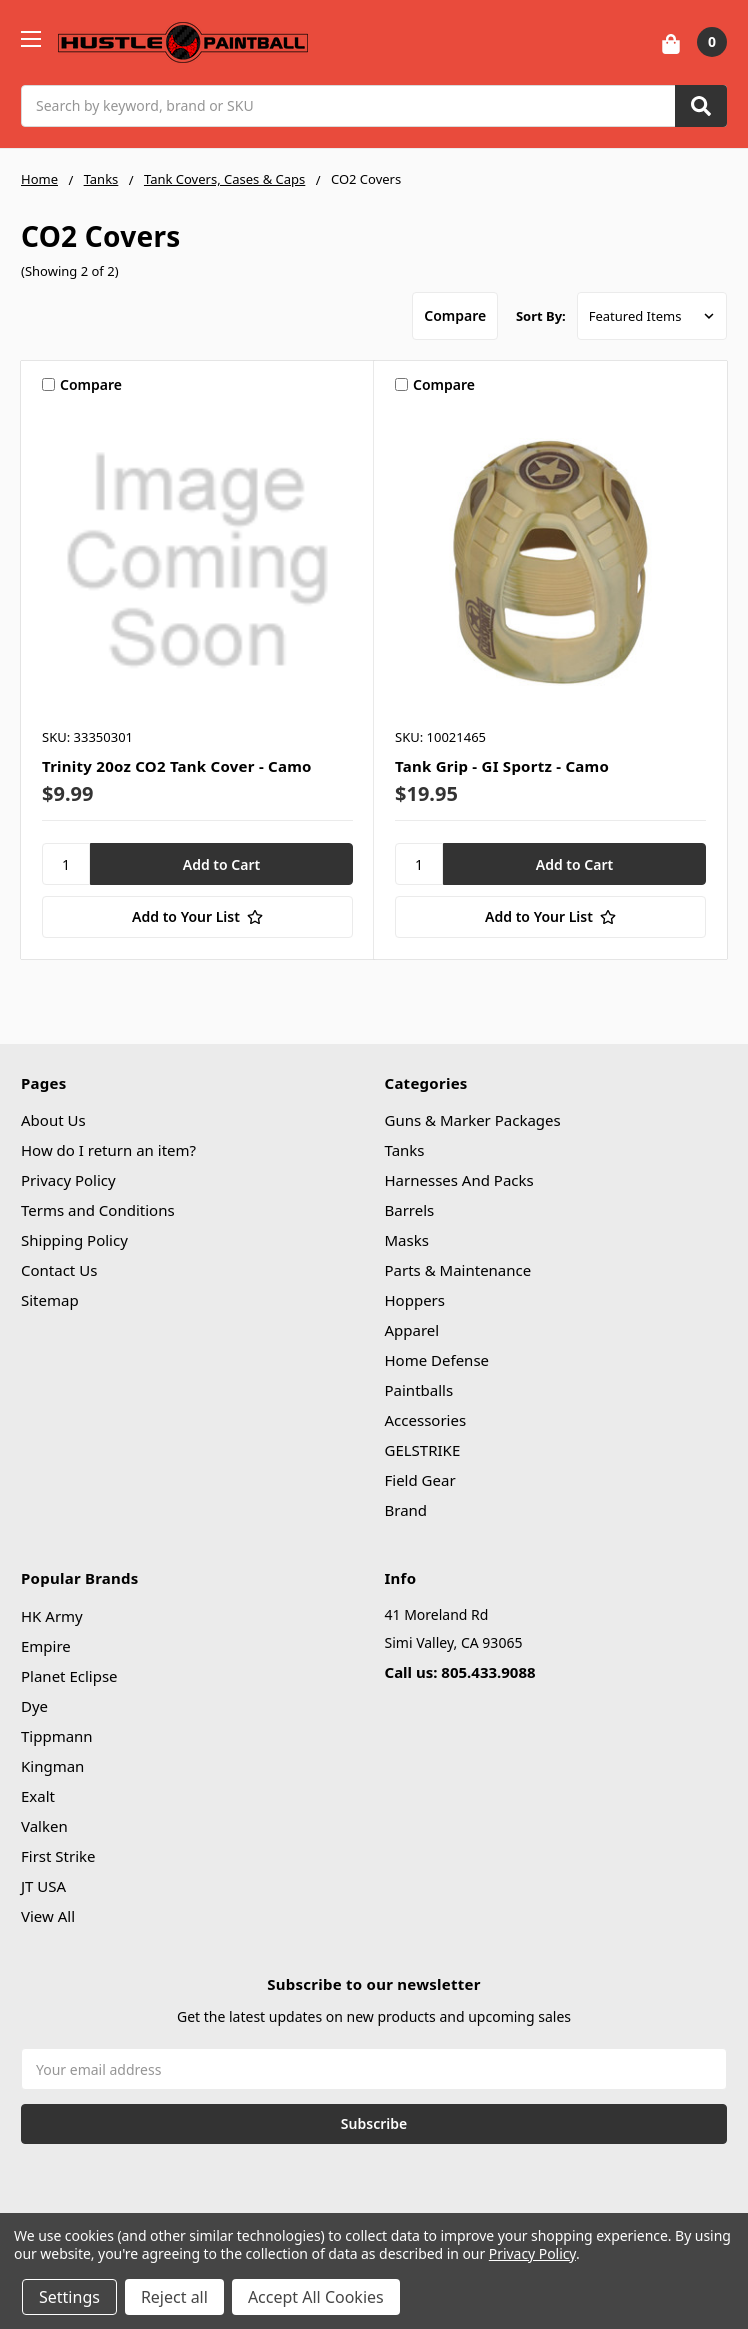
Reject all (174, 2297)
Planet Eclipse (69, 1676)
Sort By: (541, 316)
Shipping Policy (74, 1240)
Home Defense (437, 1360)
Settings (69, 2297)
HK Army (52, 1616)
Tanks (405, 1150)
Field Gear (420, 1480)
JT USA (43, 1886)
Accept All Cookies (316, 2297)
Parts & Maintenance (458, 1270)
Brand (406, 1510)
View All (48, 1916)
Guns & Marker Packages (473, 1120)
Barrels (410, 1210)
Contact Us (59, 1270)
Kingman (52, 1766)
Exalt (38, 1796)
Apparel (412, 1330)
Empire (46, 1646)
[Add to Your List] (197, 917)
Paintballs (419, 1390)
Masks (407, 1240)
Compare (452, 315)
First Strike (58, 1856)
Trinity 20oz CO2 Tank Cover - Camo (177, 766)
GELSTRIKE (423, 1450)
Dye (34, 1706)
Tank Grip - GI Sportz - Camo (502, 766)
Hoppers (415, 1300)
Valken (44, 1826)
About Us (53, 1120)
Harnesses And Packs (459, 1180)
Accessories (426, 1420)
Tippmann (57, 1736)
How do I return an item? (108, 1150)
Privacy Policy (68, 1180)
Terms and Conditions (98, 1210)
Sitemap (50, 1300)
